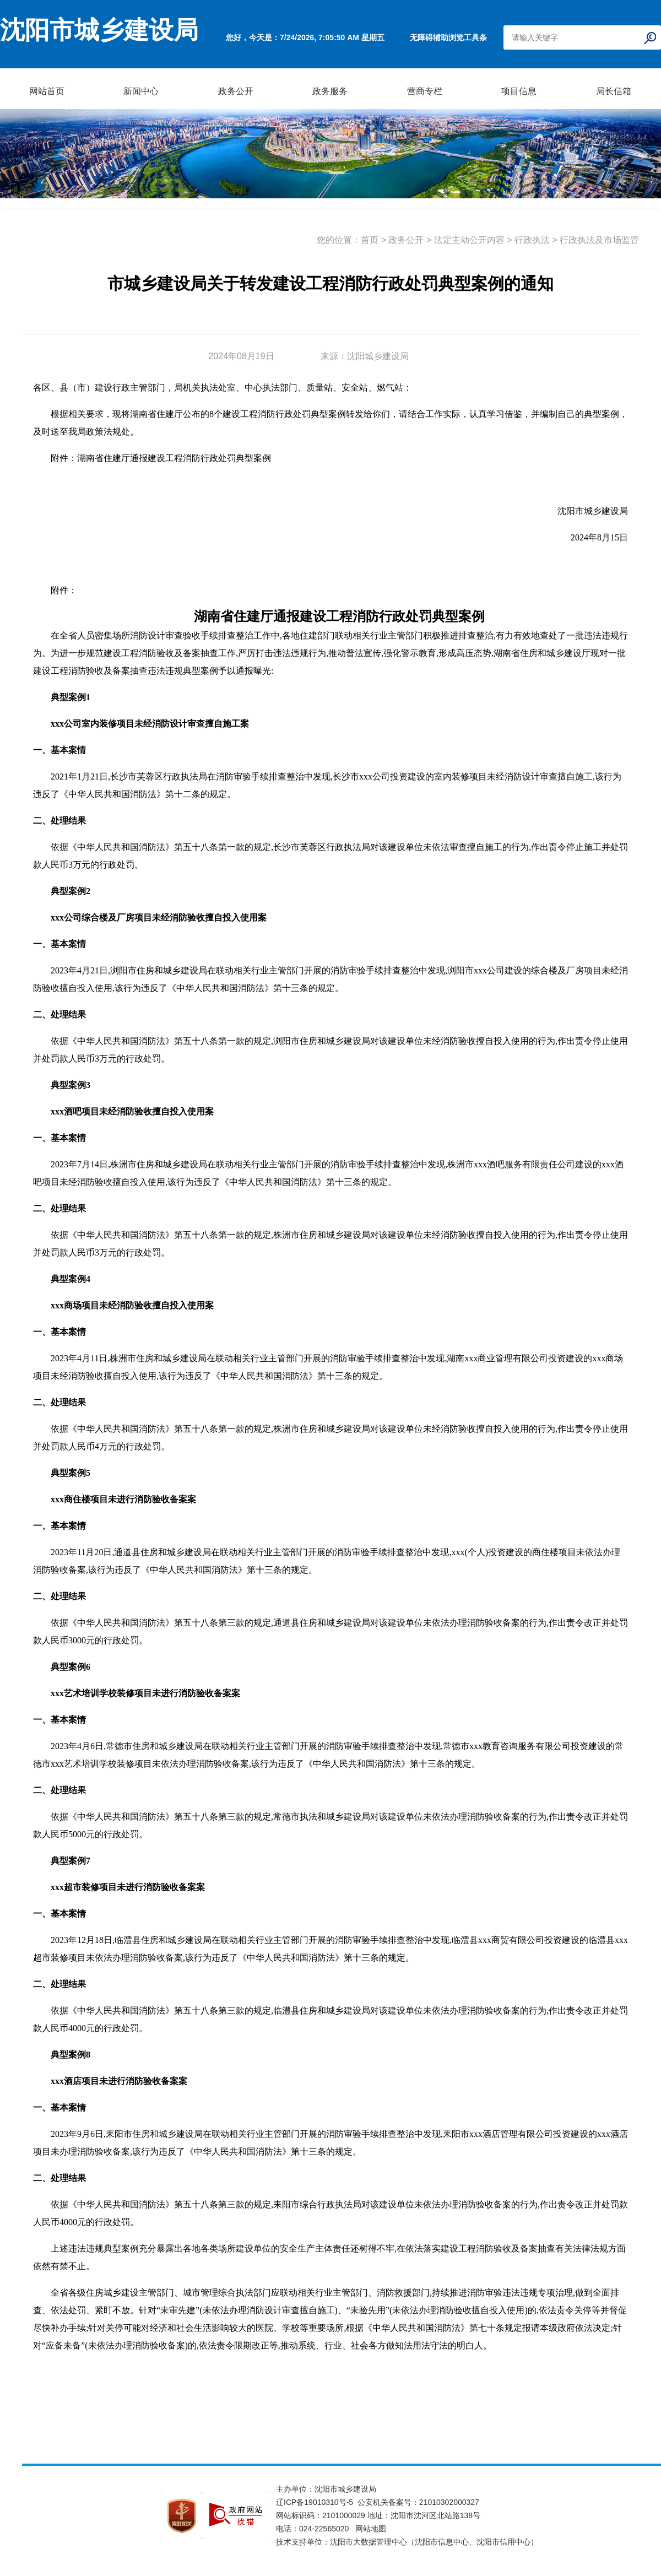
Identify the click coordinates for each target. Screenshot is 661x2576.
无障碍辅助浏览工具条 (448, 37)
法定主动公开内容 (469, 240)
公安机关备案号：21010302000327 (418, 2502)
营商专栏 (424, 91)
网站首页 (46, 91)
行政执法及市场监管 (599, 240)
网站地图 (370, 2528)
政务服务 (330, 91)
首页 (369, 240)
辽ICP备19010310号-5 (316, 2502)
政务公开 (235, 91)
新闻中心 (141, 91)
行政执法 (532, 240)
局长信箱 (613, 91)
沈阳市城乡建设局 (99, 30)
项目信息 (519, 91)
